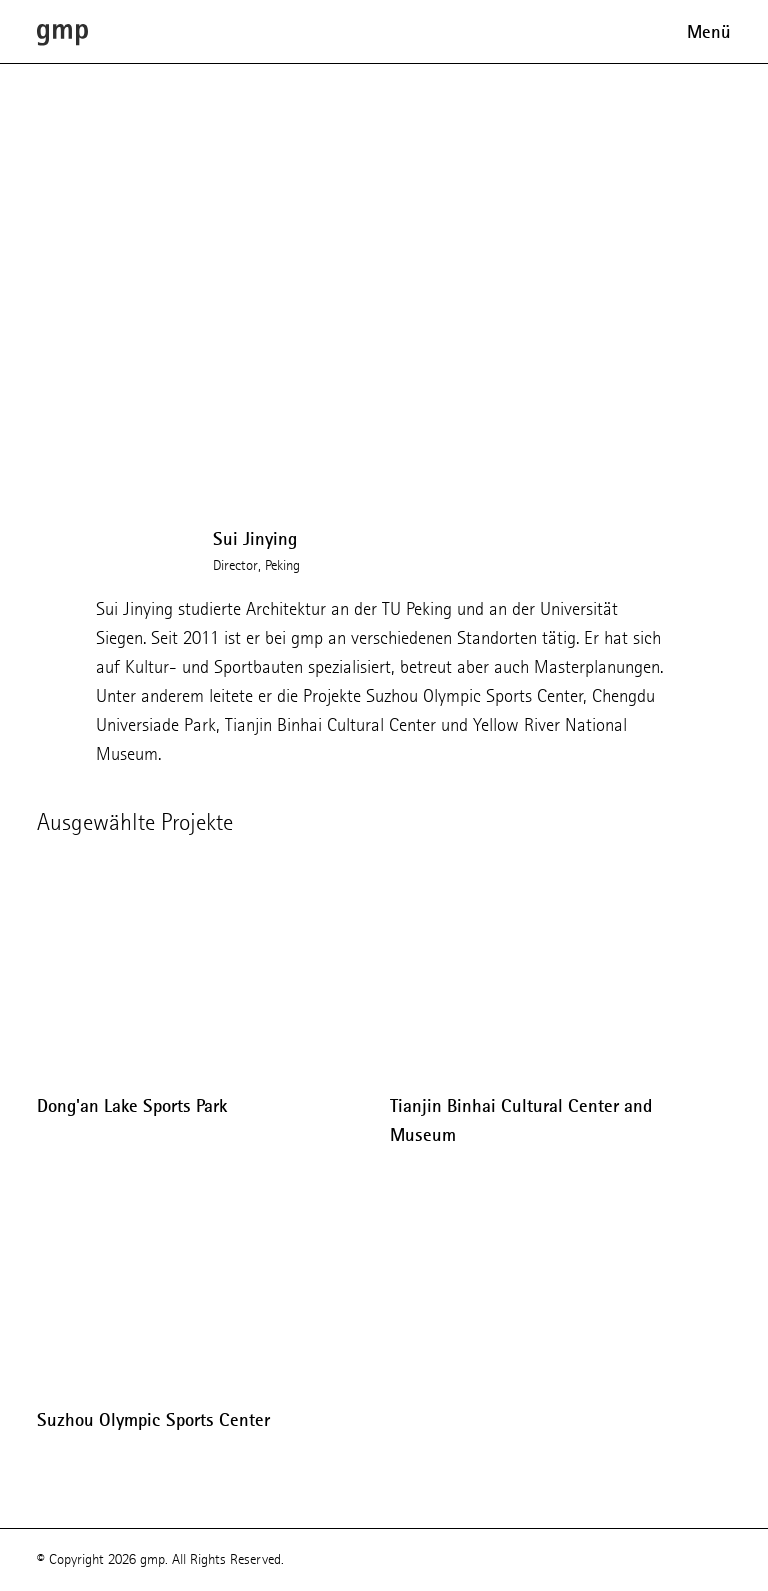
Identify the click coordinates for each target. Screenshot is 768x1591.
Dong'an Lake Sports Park (132, 1106)
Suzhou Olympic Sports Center (153, 1420)
